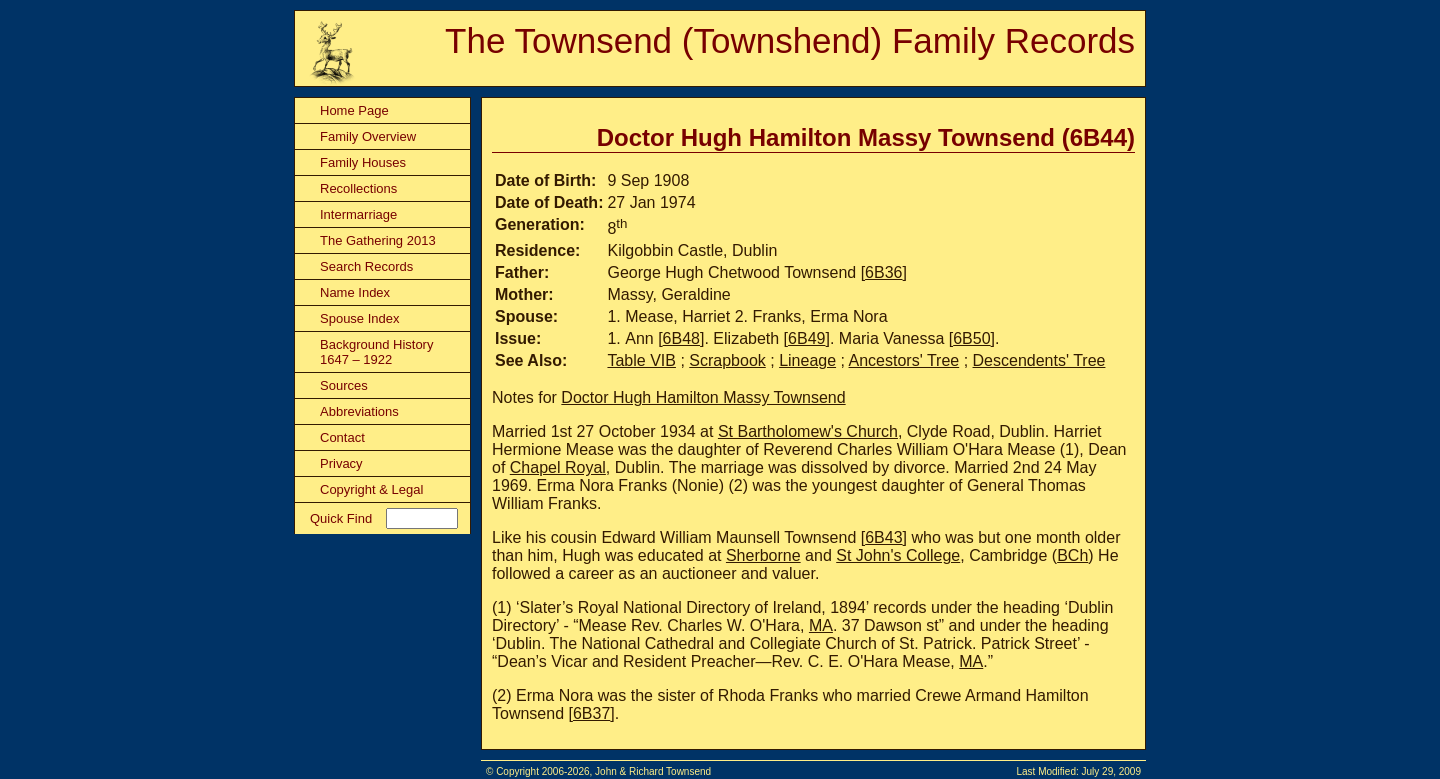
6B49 (806, 338)
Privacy (341, 463)
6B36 (883, 272)
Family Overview (368, 136)
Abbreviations (359, 411)
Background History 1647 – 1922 (376, 352)
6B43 (883, 537)
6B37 (591, 713)
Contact (342, 437)
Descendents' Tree (1039, 360)
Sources (344, 385)
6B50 (971, 338)
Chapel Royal (558, 467)
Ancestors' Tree (904, 360)
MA (821, 625)
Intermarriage (358, 214)
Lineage (807, 360)
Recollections (358, 188)
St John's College (898, 555)
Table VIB (641, 360)
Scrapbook (727, 360)
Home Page (354, 110)
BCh (1072, 555)
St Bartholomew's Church (808, 431)
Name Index (355, 292)
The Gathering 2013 (378, 240)
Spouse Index (360, 318)
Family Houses (363, 162)
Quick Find (341, 518)
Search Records (366, 266)
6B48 (681, 338)
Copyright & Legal (371, 489)
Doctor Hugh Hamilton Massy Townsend (703, 397)
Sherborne (763, 555)
